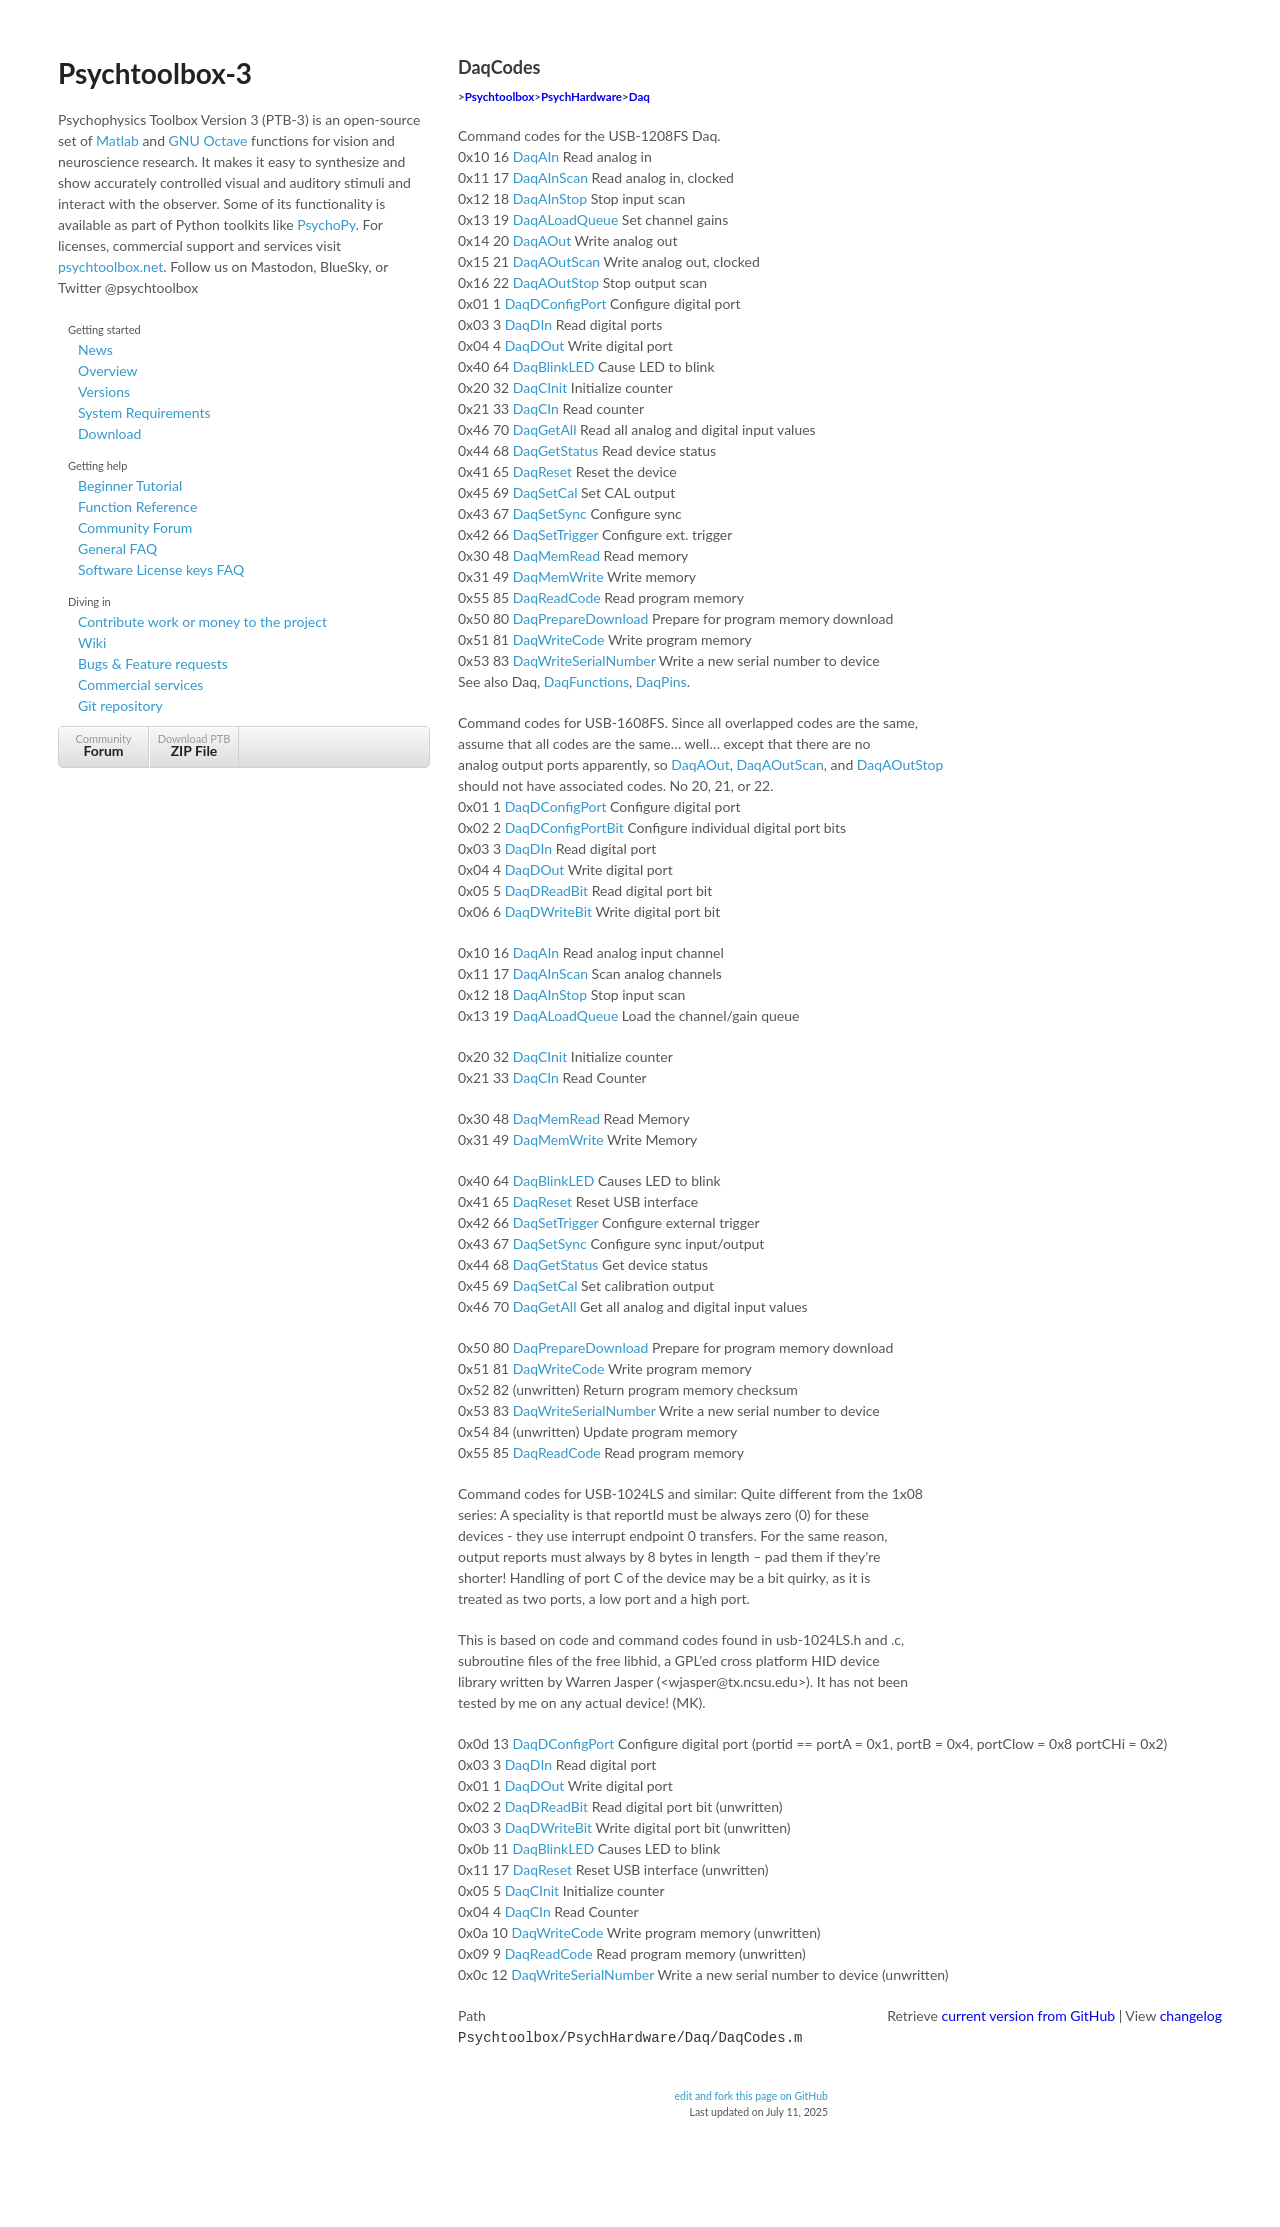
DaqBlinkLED (554, 366)
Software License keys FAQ (161, 569)
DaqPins (661, 681)
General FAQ (117, 548)
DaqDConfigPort (556, 303)
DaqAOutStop (556, 282)
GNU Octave (208, 140)
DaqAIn (536, 156)
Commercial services (140, 684)
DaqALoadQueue (566, 219)
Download (109, 433)
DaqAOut (542, 240)
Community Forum (135, 527)
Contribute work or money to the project (202, 621)
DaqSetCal (545, 492)
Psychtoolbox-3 (155, 73)
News (95, 349)
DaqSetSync (550, 513)
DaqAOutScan (556, 261)
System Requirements (144, 412)
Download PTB (194, 745)
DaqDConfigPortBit (564, 827)
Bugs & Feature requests (153, 663)
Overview (108, 370)
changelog (1191, 2015)
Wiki (92, 642)
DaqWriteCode (559, 639)
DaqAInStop (550, 198)
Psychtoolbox (500, 96)
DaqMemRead (556, 555)
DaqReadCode (557, 597)
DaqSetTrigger (556, 534)
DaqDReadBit (547, 890)
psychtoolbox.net (110, 266)
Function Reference (137, 506)
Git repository (120, 705)
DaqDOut (535, 345)
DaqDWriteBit (548, 911)
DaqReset (542, 471)
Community (103, 745)
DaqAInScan (550, 177)
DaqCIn (536, 408)
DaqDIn (528, 324)
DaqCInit (540, 387)
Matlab (117, 140)
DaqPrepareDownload (581, 618)
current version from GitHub (1029, 2015)
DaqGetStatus (556, 450)
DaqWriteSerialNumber (584, 660)
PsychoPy (326, 224)
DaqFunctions (586, 681)
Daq (639, 96)
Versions (104, 391)
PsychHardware (581, 96)
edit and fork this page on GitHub (751, 2094)
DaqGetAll (545, 429)
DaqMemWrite (558, 576)
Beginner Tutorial (130, 485)
